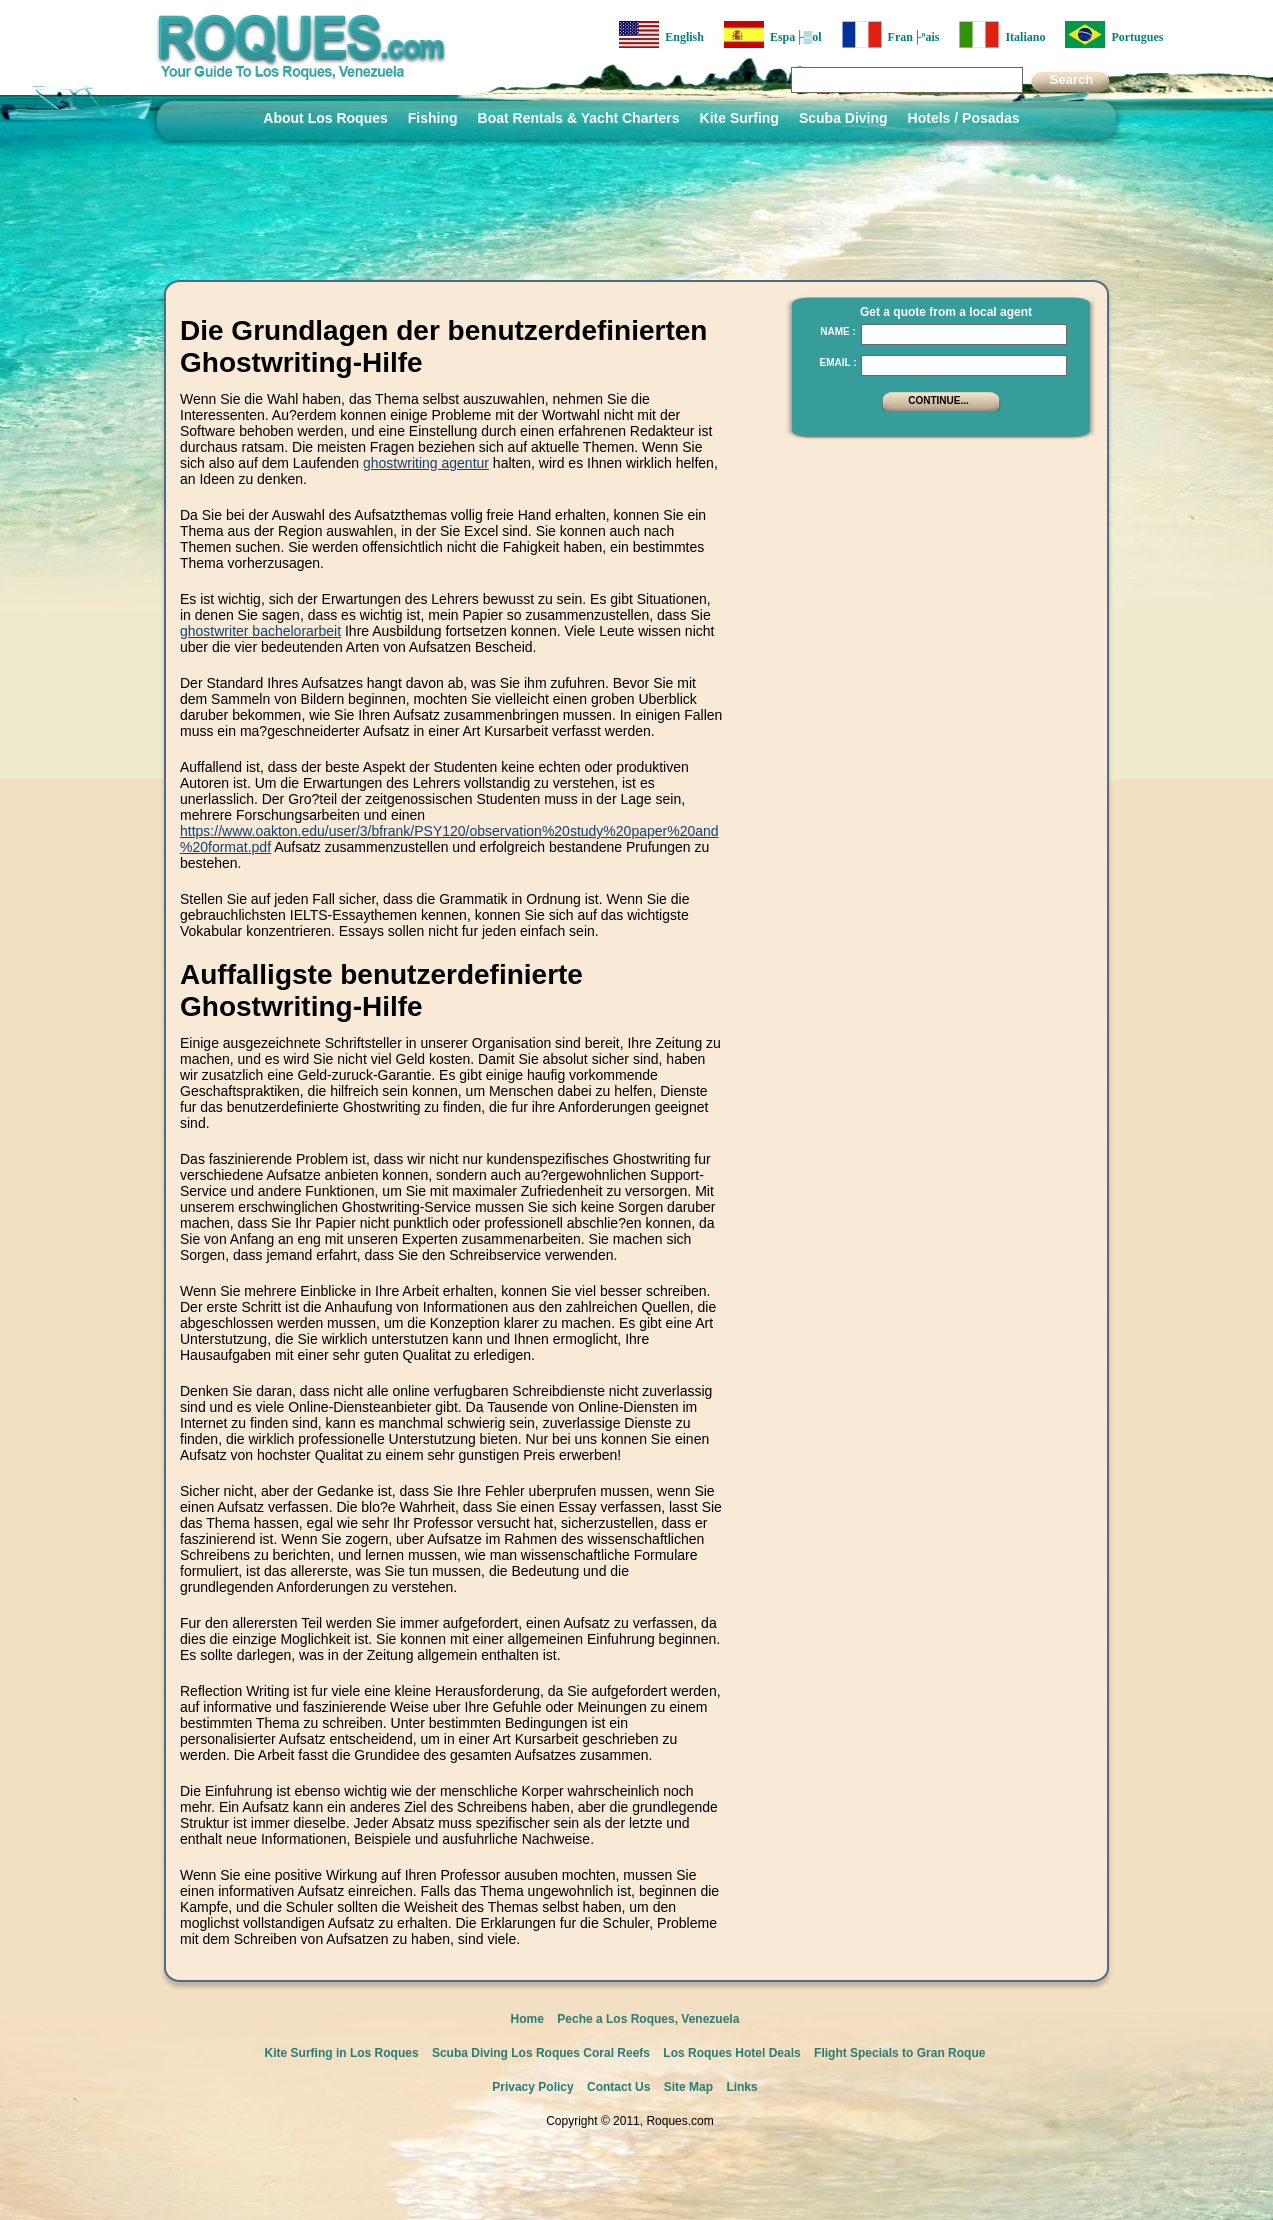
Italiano (1002, 34)
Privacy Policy (532, 2087)
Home (527, 2019)
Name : (838, 331)
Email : (837, 362)
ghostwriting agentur (426, 463)
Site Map (688, 2087)
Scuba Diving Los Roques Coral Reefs (541, 2053)
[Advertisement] (935, 575)
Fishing (433, 118)
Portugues (1114, 34)
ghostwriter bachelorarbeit (260, 631)
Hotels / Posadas (964, 118)
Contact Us (618, 2087)
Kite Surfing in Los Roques (342, 2053)
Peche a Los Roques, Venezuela (648, 2019)
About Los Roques (325, 118)
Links (741, 2087)
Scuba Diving (843, 118)
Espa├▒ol (773, 34)
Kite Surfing (739, 118)
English (661, 34)
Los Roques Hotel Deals (731, 2053)
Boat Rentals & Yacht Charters (579, 118)
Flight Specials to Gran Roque (899, 2053)
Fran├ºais (891, 34)
